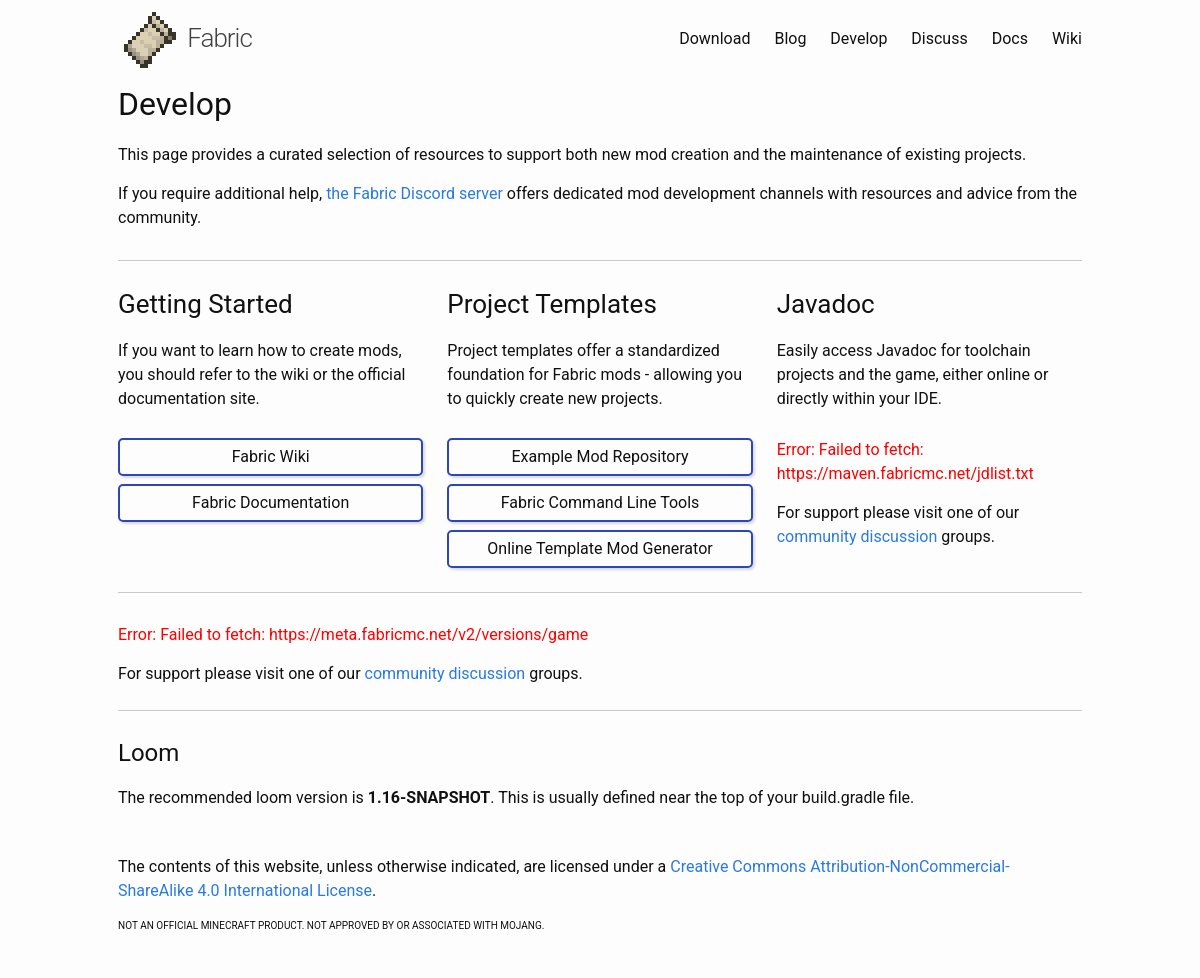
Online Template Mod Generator (599, 548)
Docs (1012, 38)
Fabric (188, 40)
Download (716, 38)
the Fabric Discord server (414, 193)
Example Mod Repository (599, 456)
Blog (792, 38)
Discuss (941, 38)
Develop (860, 38)
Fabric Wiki (271, 456)
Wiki (1067, 38)
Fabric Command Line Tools (600, 502)
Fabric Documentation (270, 502)
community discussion (857, 536)
